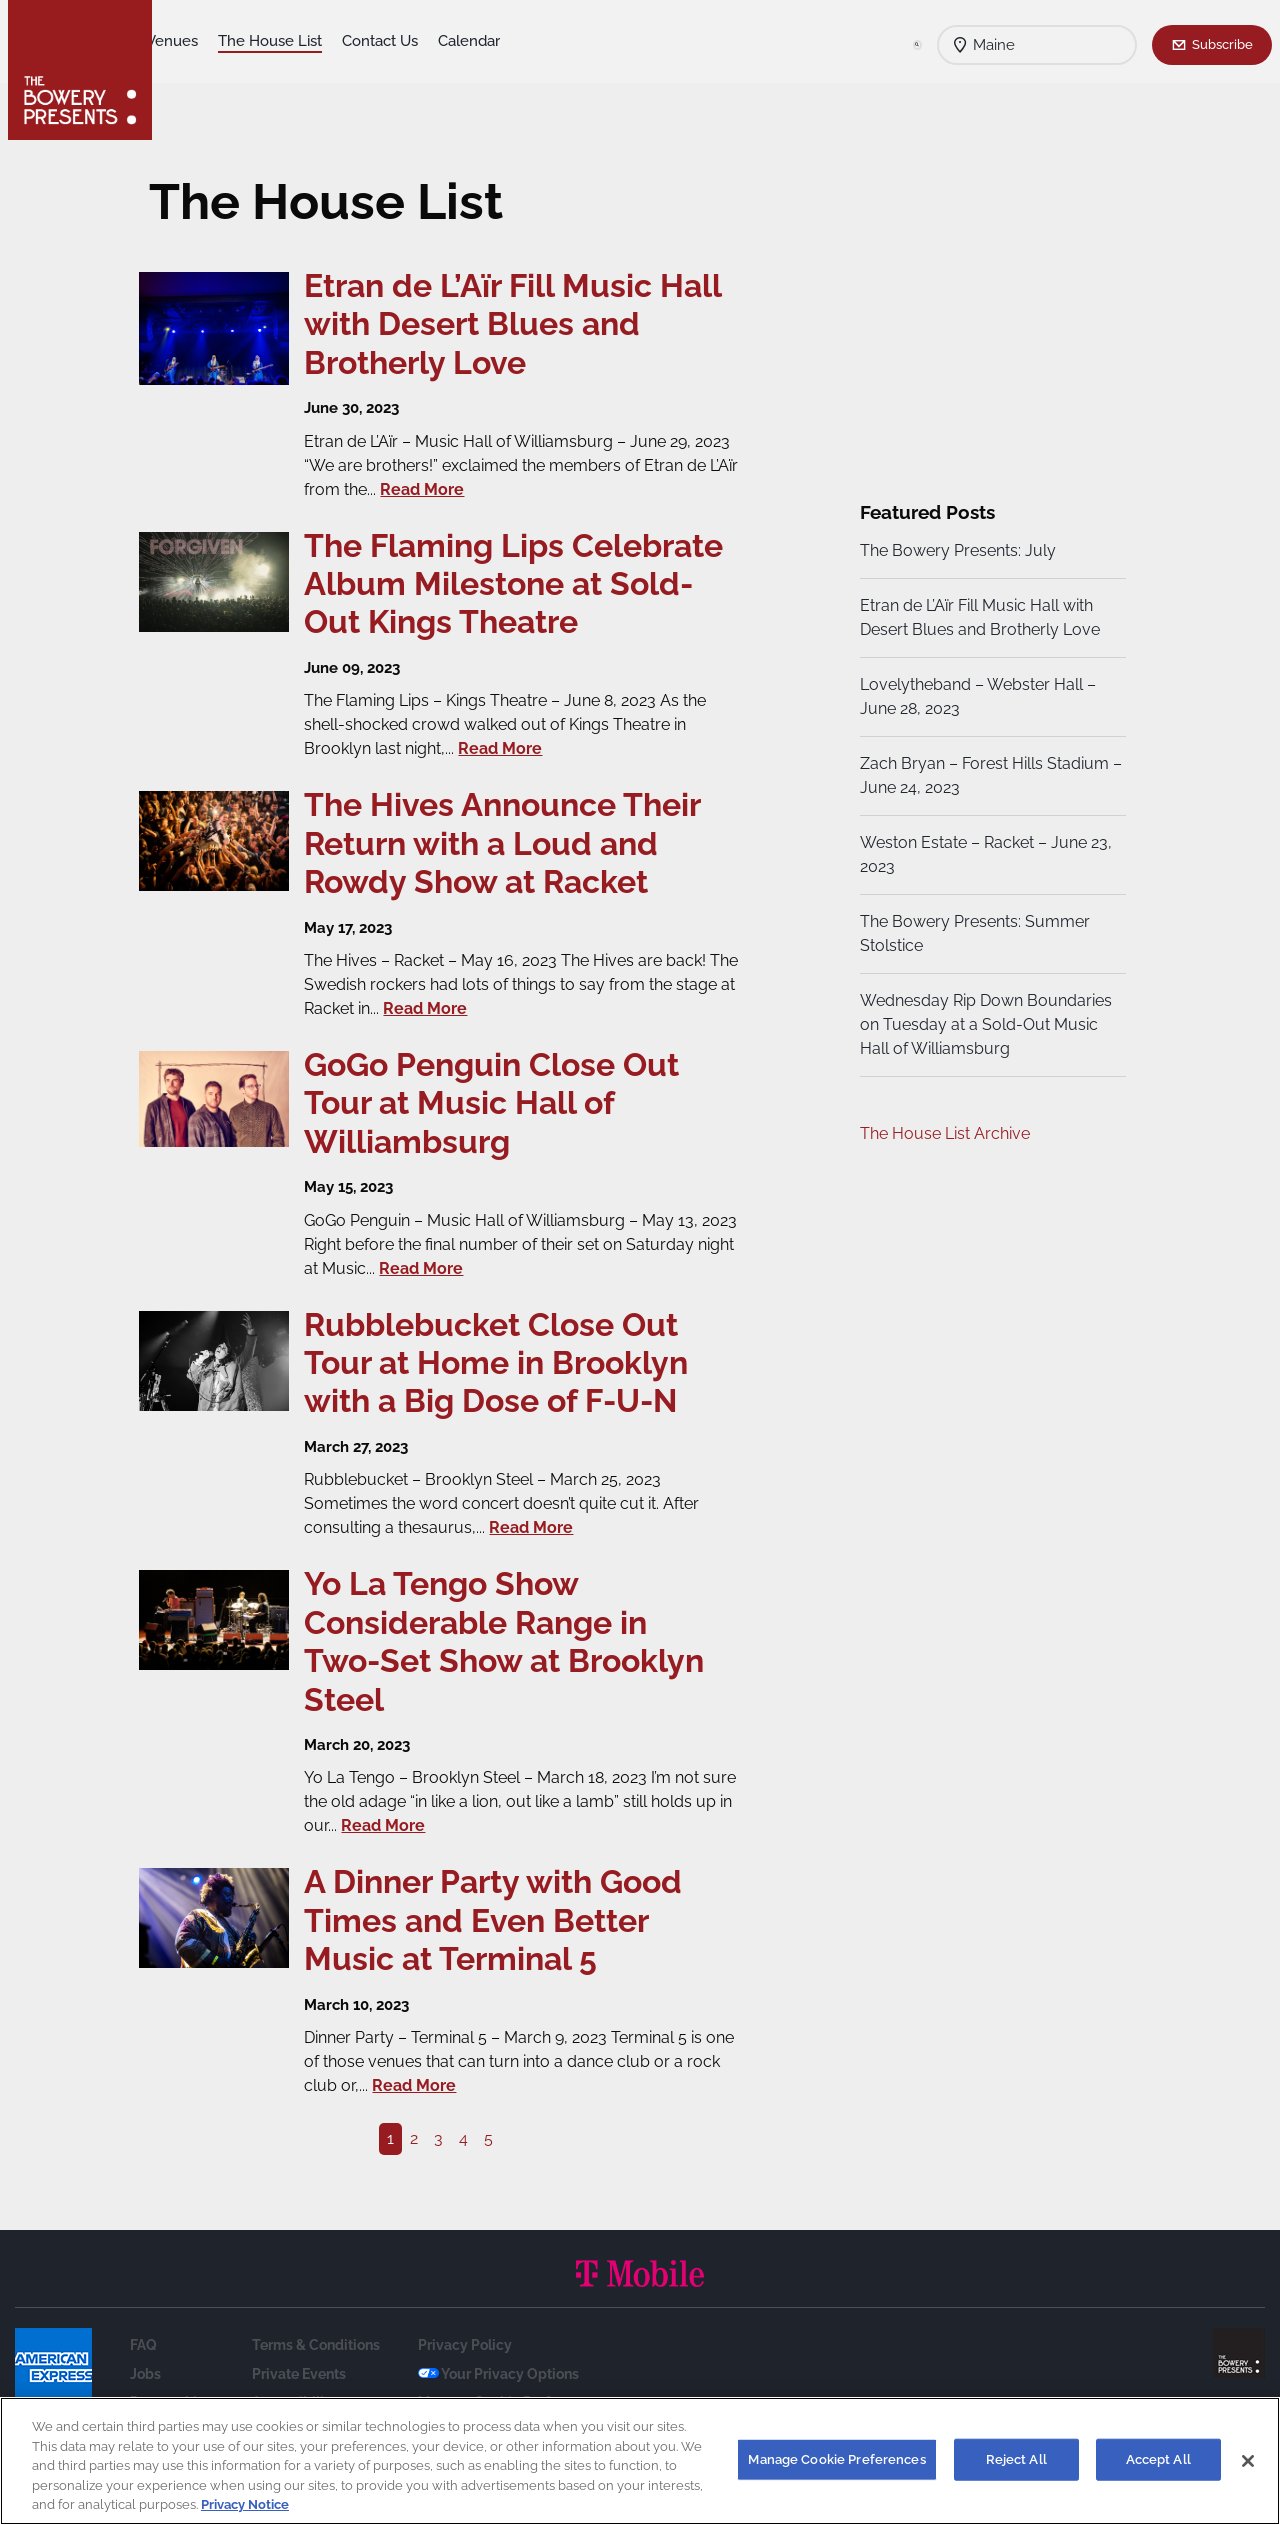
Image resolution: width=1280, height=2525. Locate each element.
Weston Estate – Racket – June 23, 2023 (984, 854)
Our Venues (279, 41)
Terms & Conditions (316, 2383)
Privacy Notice (245, 2504)
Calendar (590, 41)
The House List (391, 41)
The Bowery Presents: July (956, 550)
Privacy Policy (465, 2383)
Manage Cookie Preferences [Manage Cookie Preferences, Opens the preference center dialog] (836, 2459)
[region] (640, 2461)
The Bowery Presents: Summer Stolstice (973, 933)
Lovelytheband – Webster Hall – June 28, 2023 (976, 696)
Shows (196, 41)
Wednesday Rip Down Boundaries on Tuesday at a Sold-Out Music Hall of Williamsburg (984, 1024)
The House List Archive (943, 1133)
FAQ (143, 2383)
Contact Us (501, 41)
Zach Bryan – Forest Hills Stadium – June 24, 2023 (982, 775)
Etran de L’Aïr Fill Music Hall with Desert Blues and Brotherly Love (978, 617)
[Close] (1248, 2461)
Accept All (1158, 2459)
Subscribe (1222, 44)
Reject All (1016, 2459)
